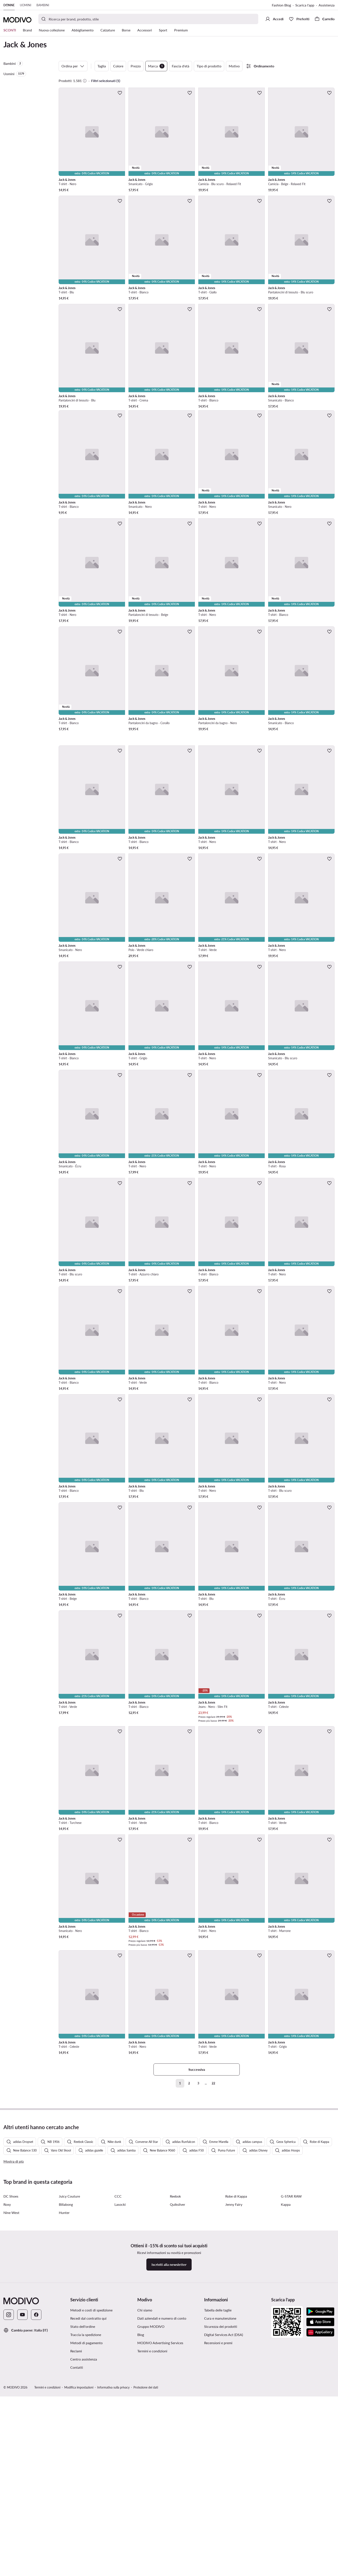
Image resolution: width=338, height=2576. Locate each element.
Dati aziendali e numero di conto (161, 2318)
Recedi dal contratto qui (88, 2318)
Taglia (101, 66)
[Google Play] (320, 2311)
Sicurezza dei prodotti (220, 2326)
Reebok (175, 2196)
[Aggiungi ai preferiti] (120, 93)
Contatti (76, 2367)
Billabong (66, 2204)
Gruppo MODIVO (150, 2326)
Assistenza (327, 5)
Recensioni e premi (218, 2343)
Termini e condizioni (152, 2351)
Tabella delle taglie (218, 2310)
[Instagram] (8, 2315)
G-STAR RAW (291, 2196)
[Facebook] (36, 2315)
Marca (156, 66)
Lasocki (120, 2204)
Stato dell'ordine (82, 2326)
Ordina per (73, 66)
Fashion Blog (281, 5)
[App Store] (320, 2322)
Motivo (234, 66)
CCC (118, 2196)
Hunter (64, 2212)
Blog (140, 2335)
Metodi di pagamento (86, 2343)
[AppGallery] (320, 2332)
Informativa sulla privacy (113, 2387)
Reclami (76, 2351)
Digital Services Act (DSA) (223, 2335)
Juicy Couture (69, 2196)
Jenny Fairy (233, 2204)
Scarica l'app (304, 5)
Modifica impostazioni (78, 2387)
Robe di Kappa (236, 2196)
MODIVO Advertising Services (160, 2343)
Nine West (11, 2212)
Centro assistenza (83, 2359)
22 (213, 2083)
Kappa (286, 2204)
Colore (118, 66)
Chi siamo (144, 2310)
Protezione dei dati (145, 2387)
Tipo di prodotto (209, 66)
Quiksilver (177, 2204)
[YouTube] (22, 2315)
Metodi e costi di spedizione (91, 2310)
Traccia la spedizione (85, 2335)
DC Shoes (10, 2196)
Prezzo (136, 66)
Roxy (7, 2204)
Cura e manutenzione (220, 2318)
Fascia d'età (180, 66)
